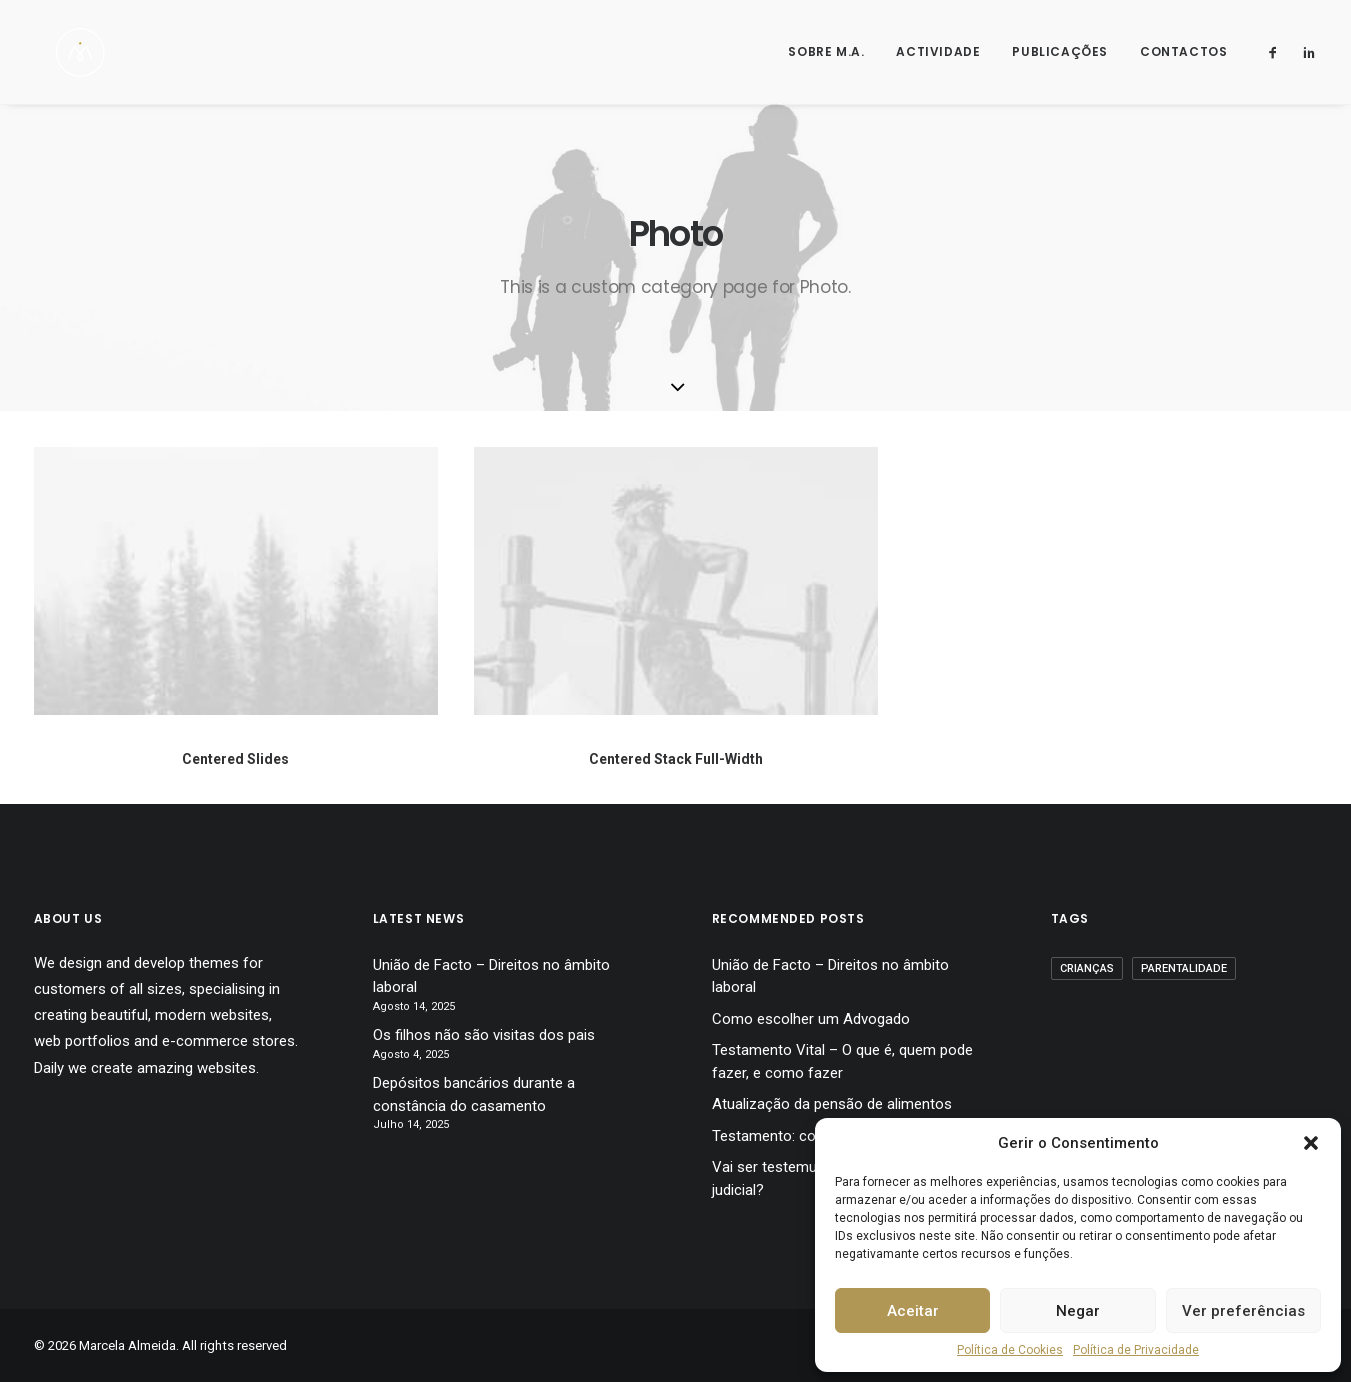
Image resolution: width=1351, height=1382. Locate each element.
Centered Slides (235, 759)
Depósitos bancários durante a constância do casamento (474, 1094)
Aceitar (913, 1311)
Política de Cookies (1010, 1350)
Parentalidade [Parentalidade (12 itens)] (1184, 968)
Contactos (1183, 51)
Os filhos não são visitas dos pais (484, 1035)
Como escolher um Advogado (811, 1019)
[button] (1311, 1143)
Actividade (938, 51)
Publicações (1060, 51)
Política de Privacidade (1136, 1350)
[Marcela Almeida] (61, 52)
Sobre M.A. (826, 51)
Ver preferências (1243, 1311)
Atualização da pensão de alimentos (832, 1104)
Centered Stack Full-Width (676, 759)
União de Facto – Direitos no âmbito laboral (491, 976)
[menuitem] (826, 52)
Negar (1078, 1311)
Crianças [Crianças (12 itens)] (1087, 968)
